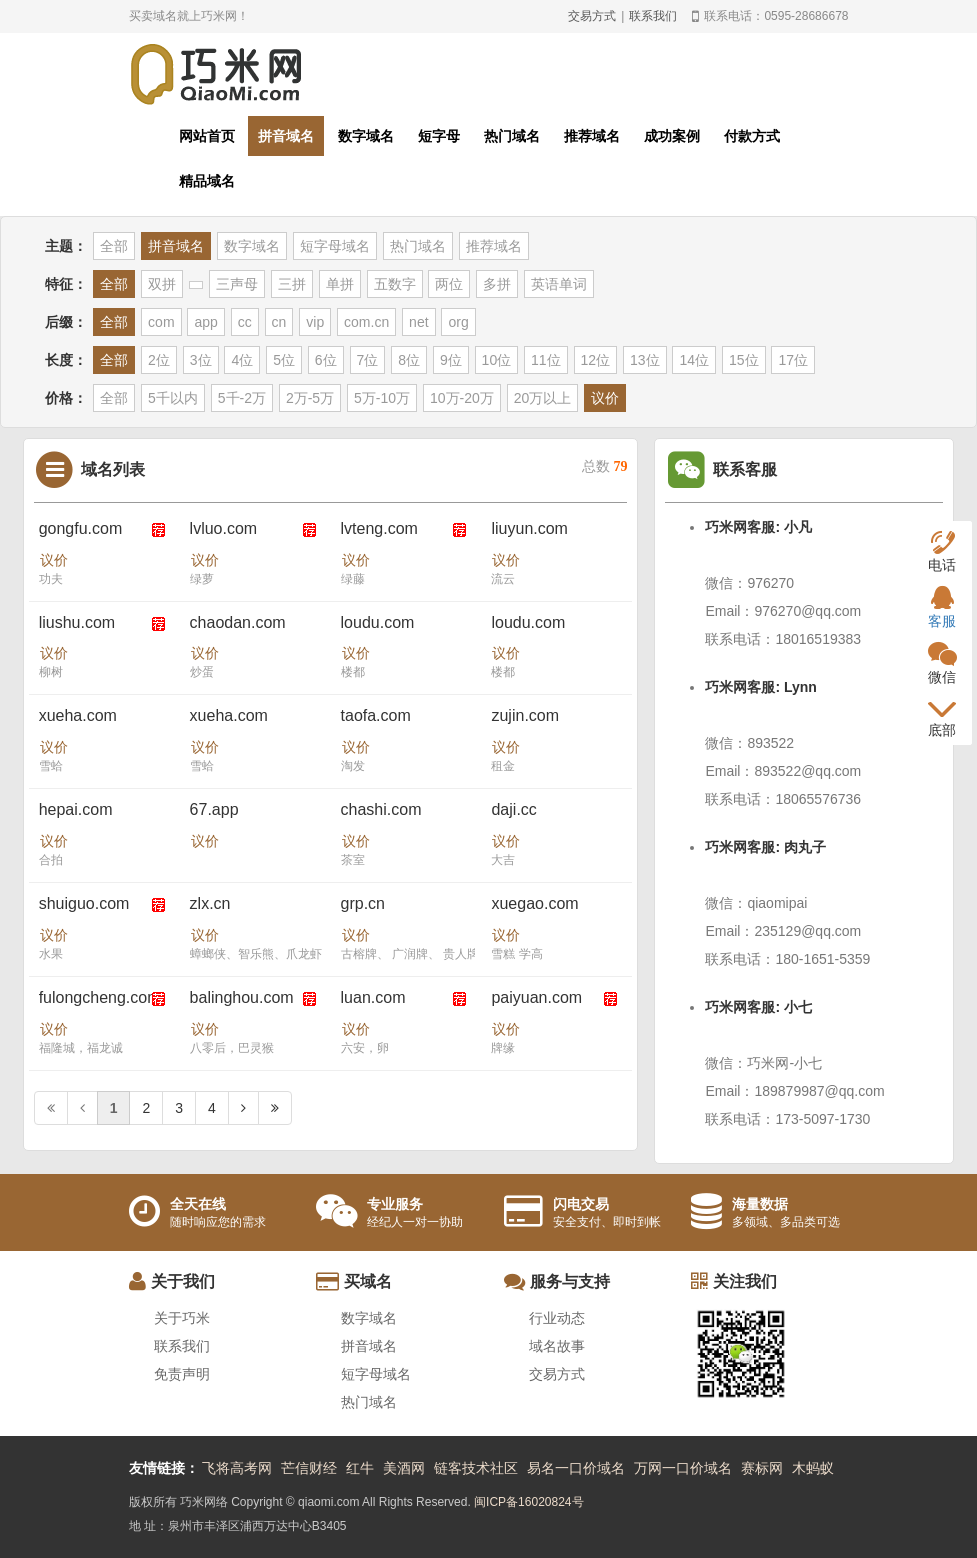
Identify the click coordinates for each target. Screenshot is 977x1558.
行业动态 (557, 1318)
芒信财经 (309, 1468)
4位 (242, 360)
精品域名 (207, 181)
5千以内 (173, 398)
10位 (497, 360)
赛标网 (762, 1468)
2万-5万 (310, 398)
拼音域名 (286, 136)
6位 (326, 360)
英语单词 (559, 284)
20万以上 (543, 398)
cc (245, 322)
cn (279, 322)
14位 (694, 360)
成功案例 (672, 136)
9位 (451, 360)
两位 (449, 284)
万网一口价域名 (683, 1468)
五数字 (395, 284)
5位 (284, 360)
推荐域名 (592, 136)
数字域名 (366, 136)
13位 (645, 360)
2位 (159, 360)
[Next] (243, 1108)
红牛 (360, 1468)
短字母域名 (335, 246)
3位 (201, 360)
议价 (605, 398)
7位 (368, 360)
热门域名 (512, 136)
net (418, 322)
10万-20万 (462, 398)
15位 (744, 360)
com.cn (366, 322)
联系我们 (653, 16)
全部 (114, 246)
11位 (546, 360)
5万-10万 (382, 398)
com (161, 322)
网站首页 (207, 136)
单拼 (340, 284)
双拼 (162, 284)
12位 (596, 360)
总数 (605, 466)
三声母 (237, 284)
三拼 (292, 284)
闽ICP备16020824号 (528, 1502)
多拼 (497, 284)
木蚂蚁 (813, 1468)
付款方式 (752, 136)
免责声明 (182, 1374)
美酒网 (404, 1468)
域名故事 (557, 1346)
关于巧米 (182, 1318)
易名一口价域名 (576, 1468)
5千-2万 (242, 398)
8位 (409, 360)
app (205, 322)
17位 (793, 360)
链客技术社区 (476, 1468)
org (458, 322)
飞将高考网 (237, 1468)
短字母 (439, 136)
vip (315, 322)
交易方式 (592, 16)
